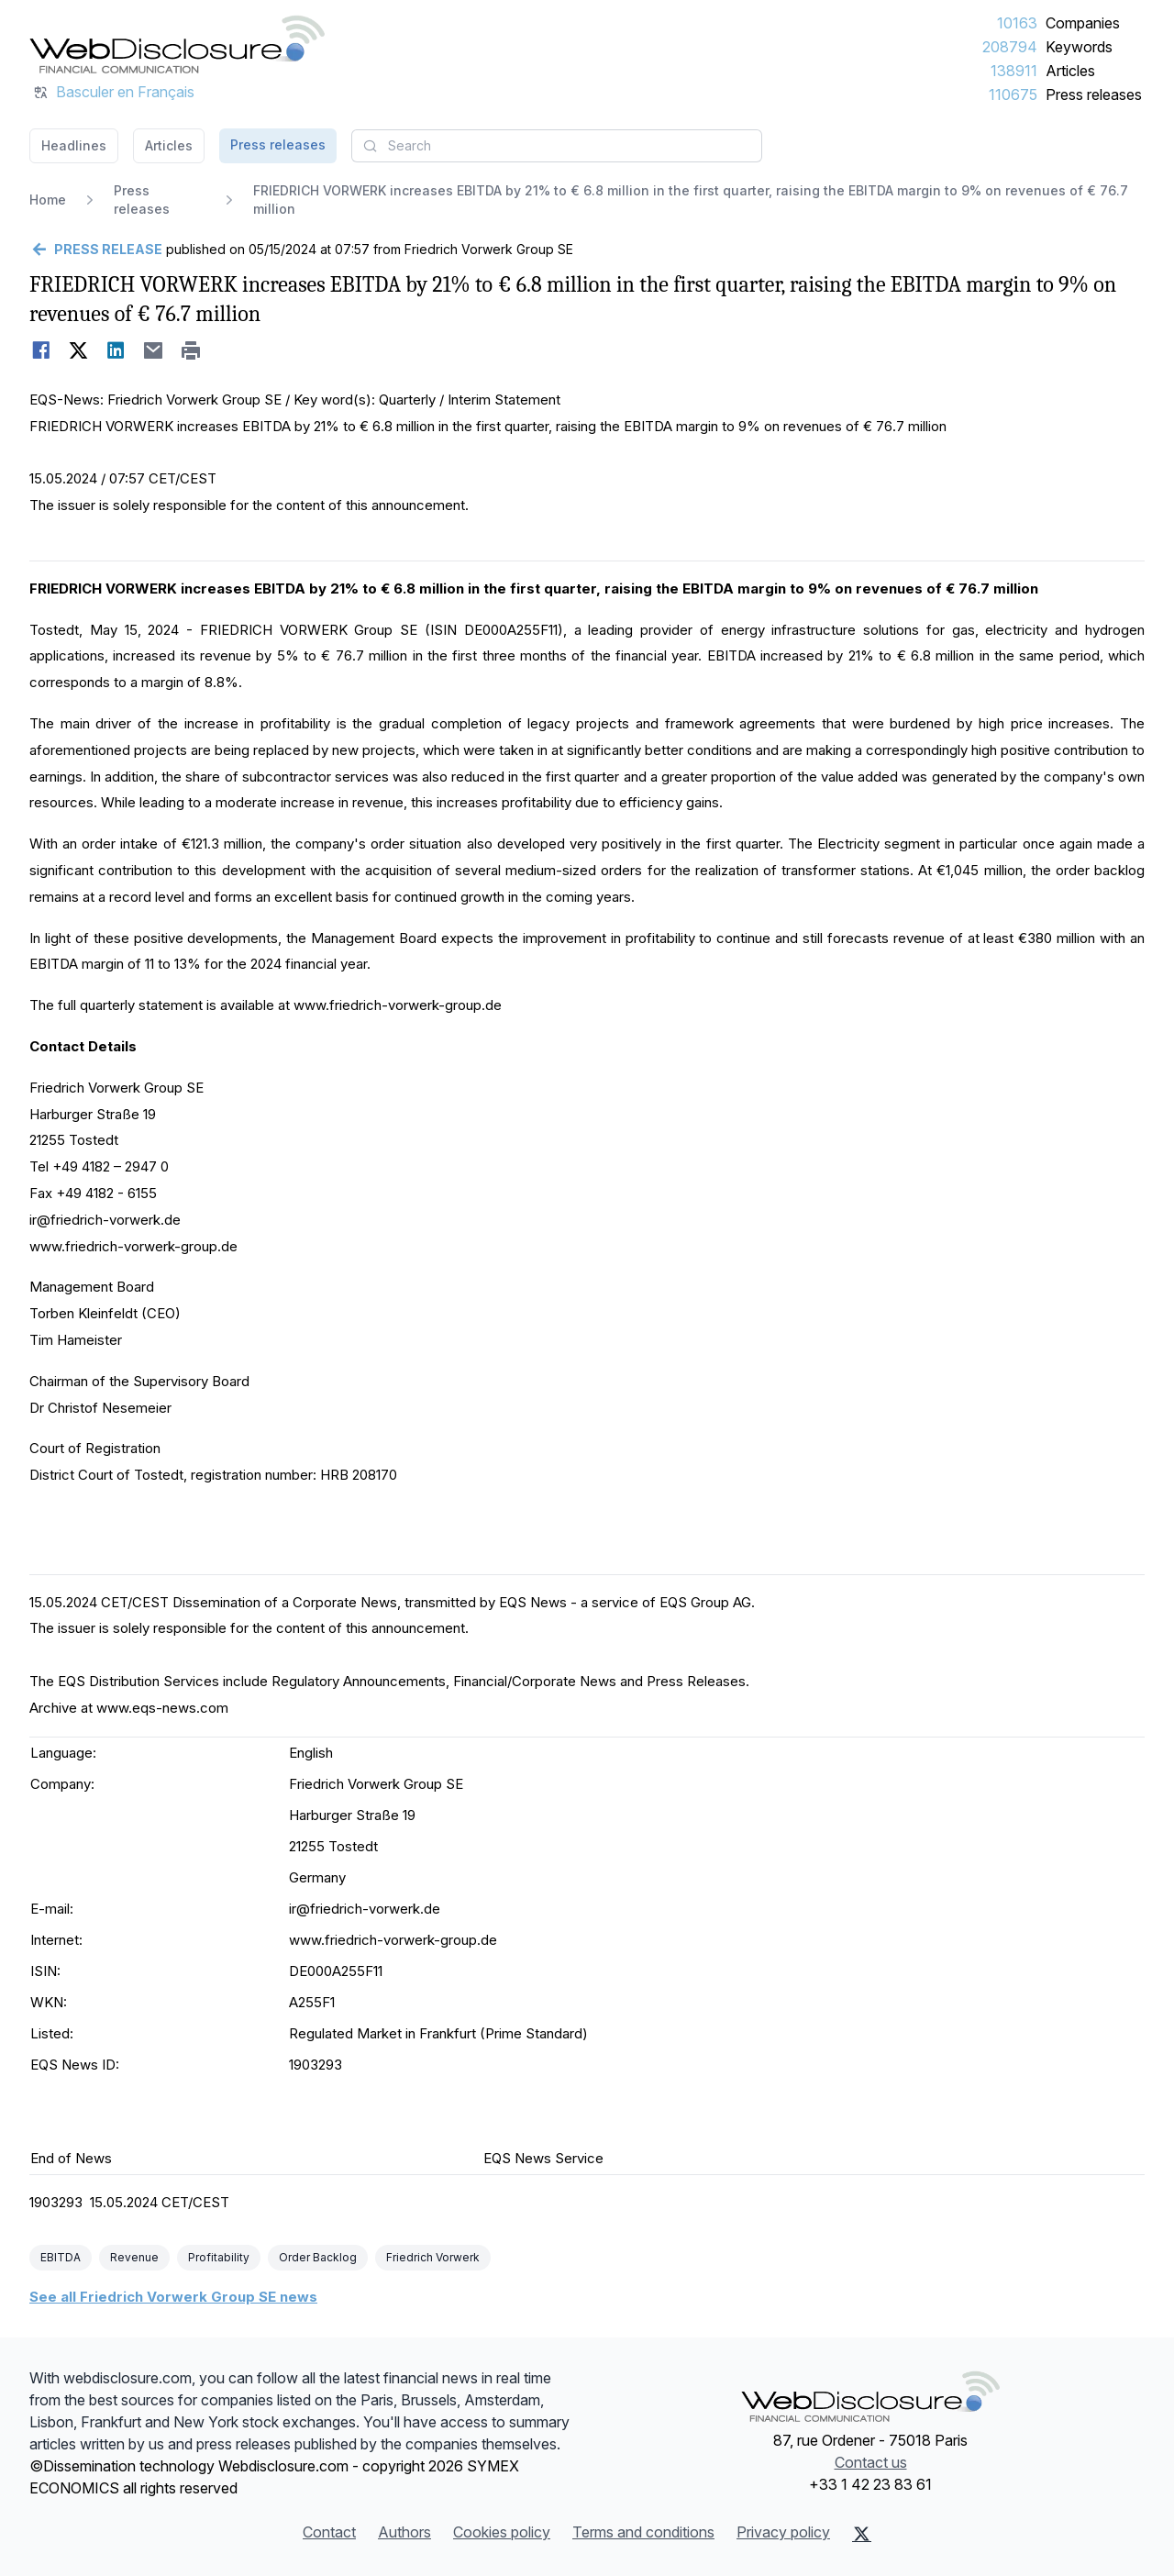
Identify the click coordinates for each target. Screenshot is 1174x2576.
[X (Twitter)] (861, 2534)
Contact (329, 2532)
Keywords (1079, 47)
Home (47, 199)
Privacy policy (783, 2532)
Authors (404, 2532)
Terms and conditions (643, 2532)
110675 (1013, 94)
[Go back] (95, 249)
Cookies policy (501, 2532)
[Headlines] (177, 44)
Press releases (1094, 94)
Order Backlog (318, 2257)
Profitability (218, 2257)
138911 (1014, 70)
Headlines (73, 145)
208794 (1009, 47)
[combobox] (556, 145)
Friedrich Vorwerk (433, 2257)
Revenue (134, 2257)
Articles (1070, 70)
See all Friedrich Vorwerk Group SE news (173, 2296)
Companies (1083, 23)
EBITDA (60, 2257)
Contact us (871, 2462)
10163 (1017, 23)
